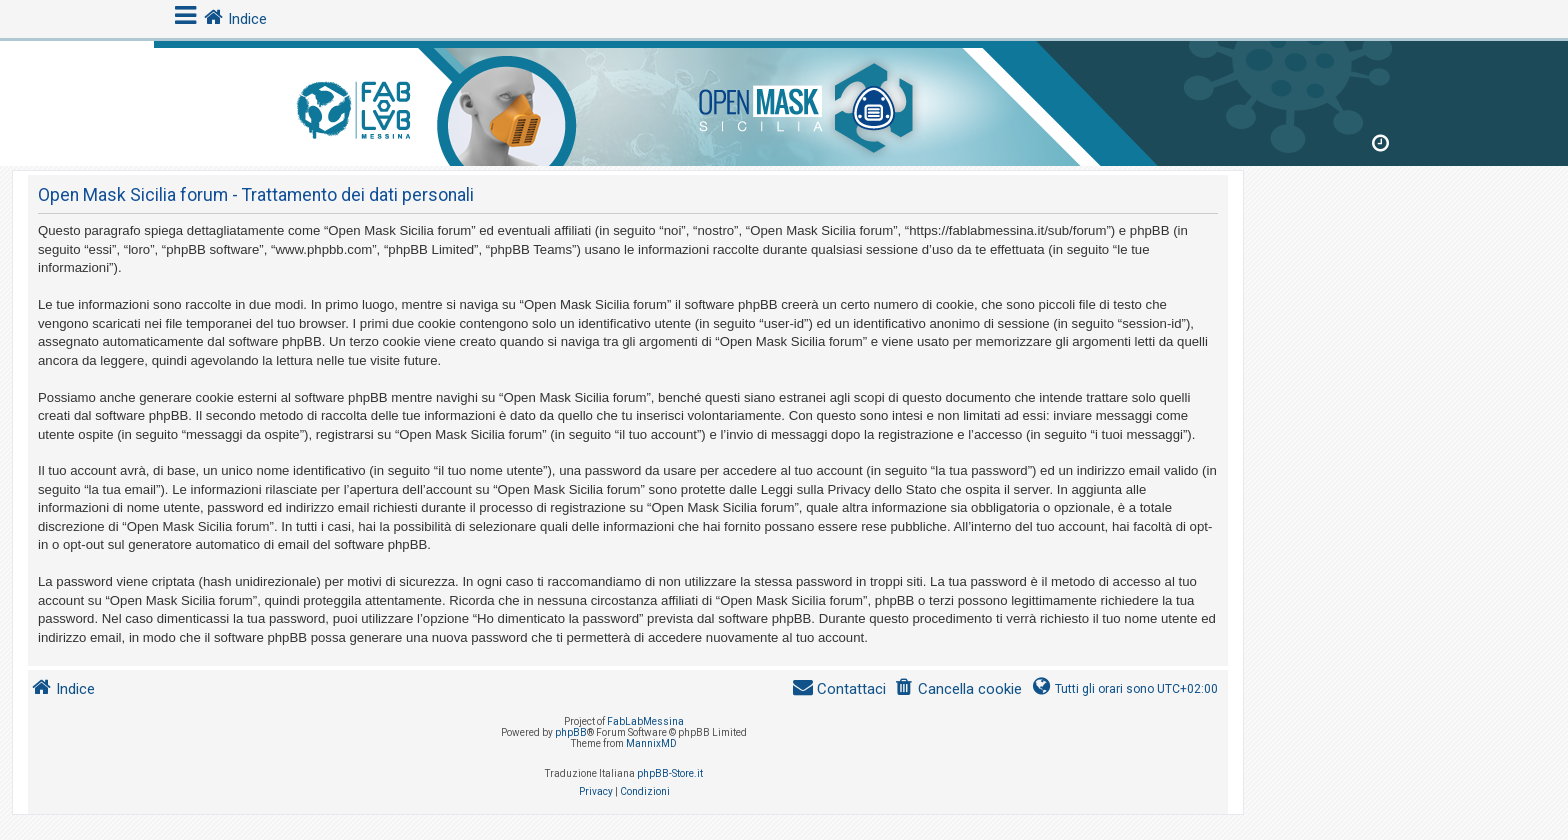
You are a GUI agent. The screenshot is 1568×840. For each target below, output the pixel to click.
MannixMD (651, 743)
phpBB (571, 732)
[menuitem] (958, 689)
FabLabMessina (645, 721)
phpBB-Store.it (670, 773)
